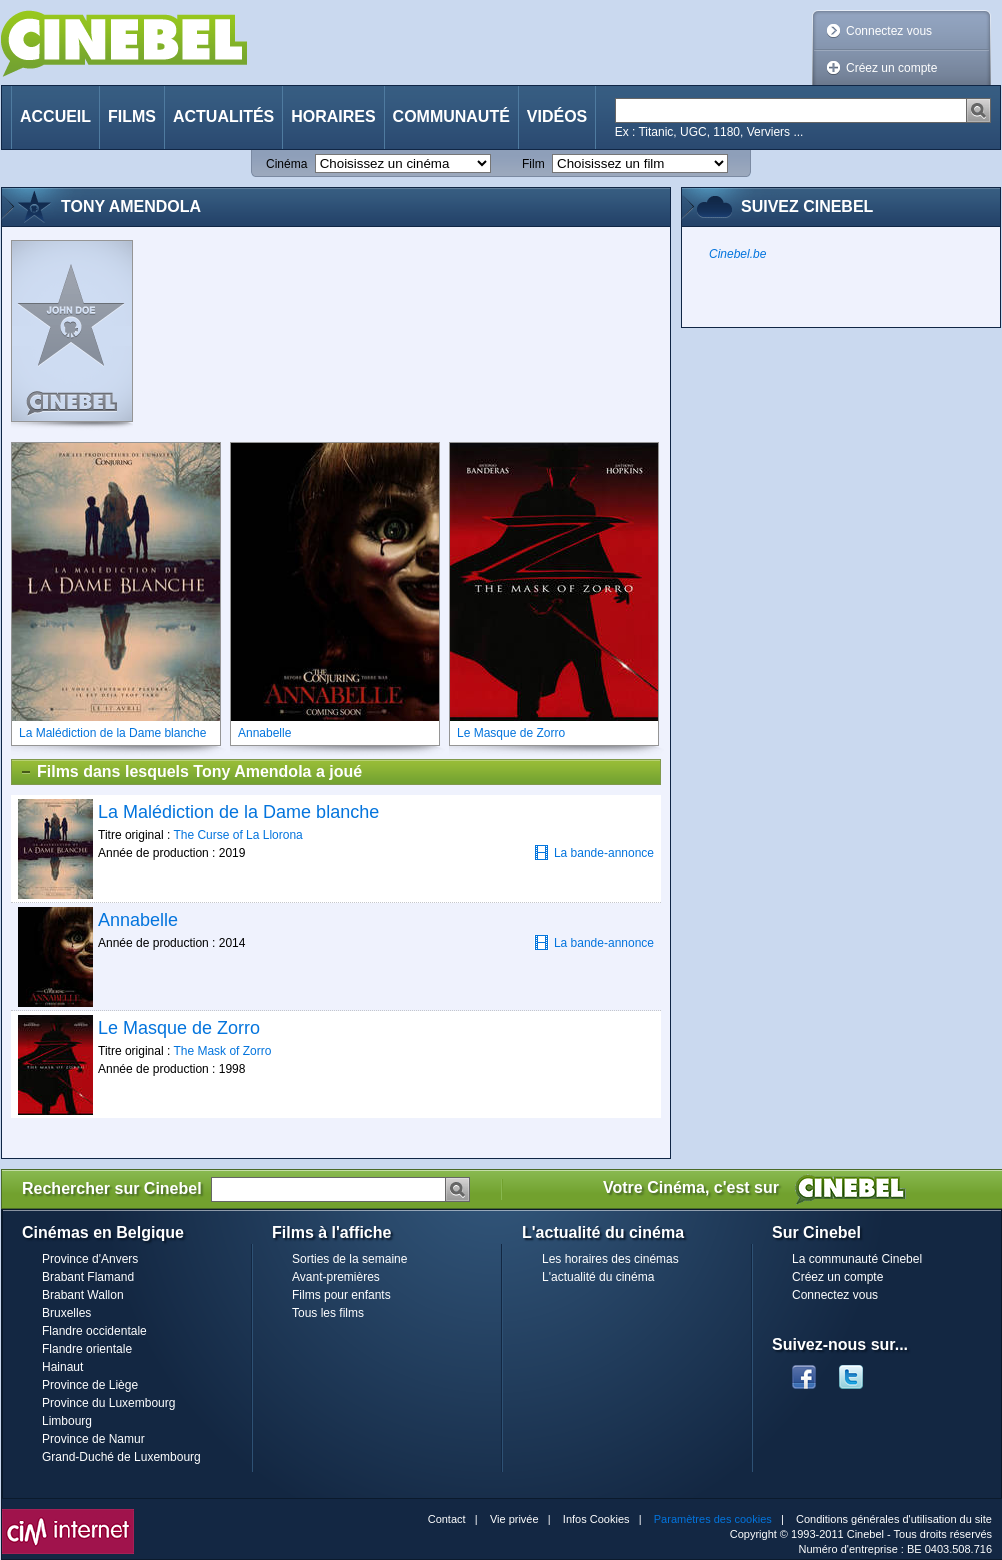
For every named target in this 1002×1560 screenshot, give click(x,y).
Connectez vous (889, 31)
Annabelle (138, 920)
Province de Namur (93, 1439)
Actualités (223, 116)
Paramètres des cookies (713, 1519)
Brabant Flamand (88, 1277)
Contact (447, 1519)
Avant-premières (336, 1277)
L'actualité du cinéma (598, 1277)
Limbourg (67, 1421)
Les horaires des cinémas (610, 1259)
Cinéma (286, 164)
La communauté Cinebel (857, 1259)
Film (533, 164)
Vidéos (557, 116)
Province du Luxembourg (108, 1403)
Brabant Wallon (83, 1295)
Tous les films (328, 1313)
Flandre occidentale (94, 1331)
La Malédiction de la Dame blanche (238, 812)
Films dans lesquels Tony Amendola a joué (190, 772)
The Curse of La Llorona (237, 835)
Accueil (55, 116)
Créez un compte (891, 68)
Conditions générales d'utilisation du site (894, 1519)
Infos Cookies (596, 1519)
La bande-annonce (594, 852)
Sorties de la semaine (349, 1259)
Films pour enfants (341, 1295)
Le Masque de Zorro (179, 1028)
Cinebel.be (737, 254)
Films (132, 116)
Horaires (333, 116)
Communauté (451, 116)
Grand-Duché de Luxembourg (121, 1457)
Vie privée (514, 1519)
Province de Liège (90, 1385)
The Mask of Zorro (222, 1051)
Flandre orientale (87, 1349)
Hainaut (62, 1367)
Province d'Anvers (90, 1259)
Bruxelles (66, 1313)
